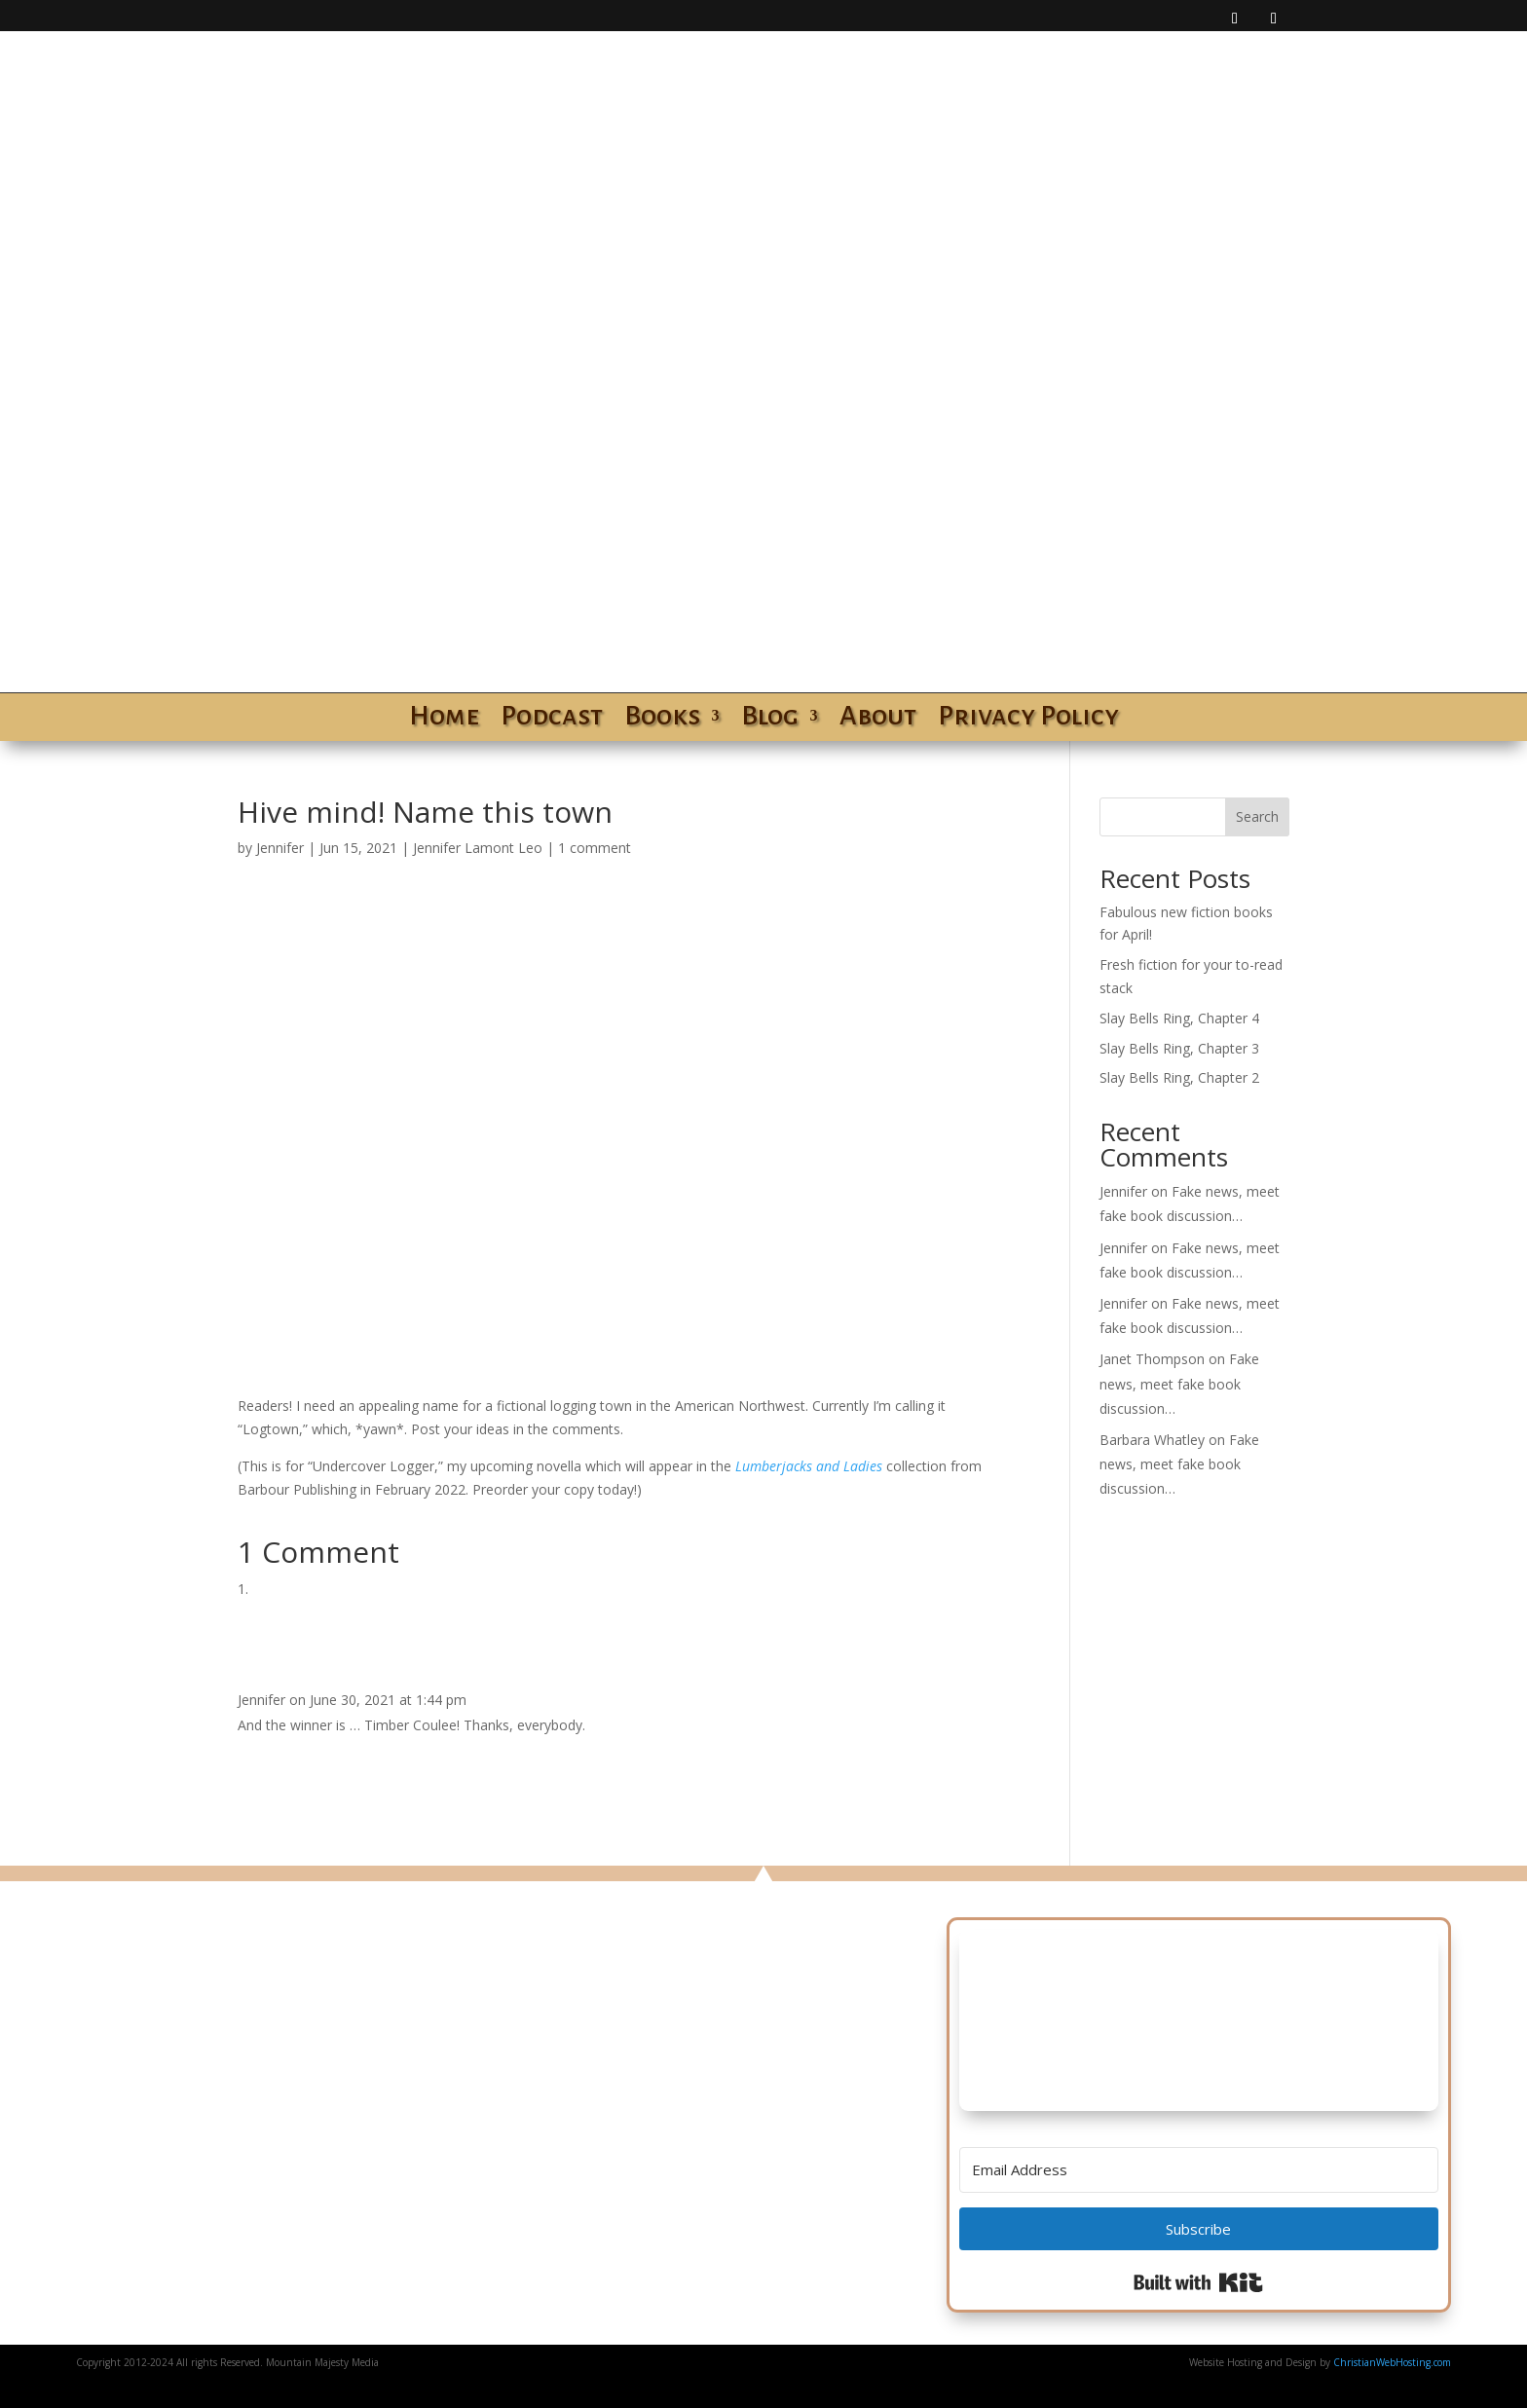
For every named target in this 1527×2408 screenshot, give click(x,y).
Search (1257, 816)
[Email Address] (1198, 2170)
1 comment (594, 847)
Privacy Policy (1028, 719)
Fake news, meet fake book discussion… (1179, 1383)
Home (444, 719)
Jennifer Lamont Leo (477, 847)
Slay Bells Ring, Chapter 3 (1179, 1048)
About (877, 719)
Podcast (552, 719)
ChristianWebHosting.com (1392, 2362)
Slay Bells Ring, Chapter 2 (1179, 1077)
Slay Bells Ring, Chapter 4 (1179, 1018)
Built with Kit (1198, 2282)
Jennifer (280, 847)
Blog (770, 719)
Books (662, 719)
